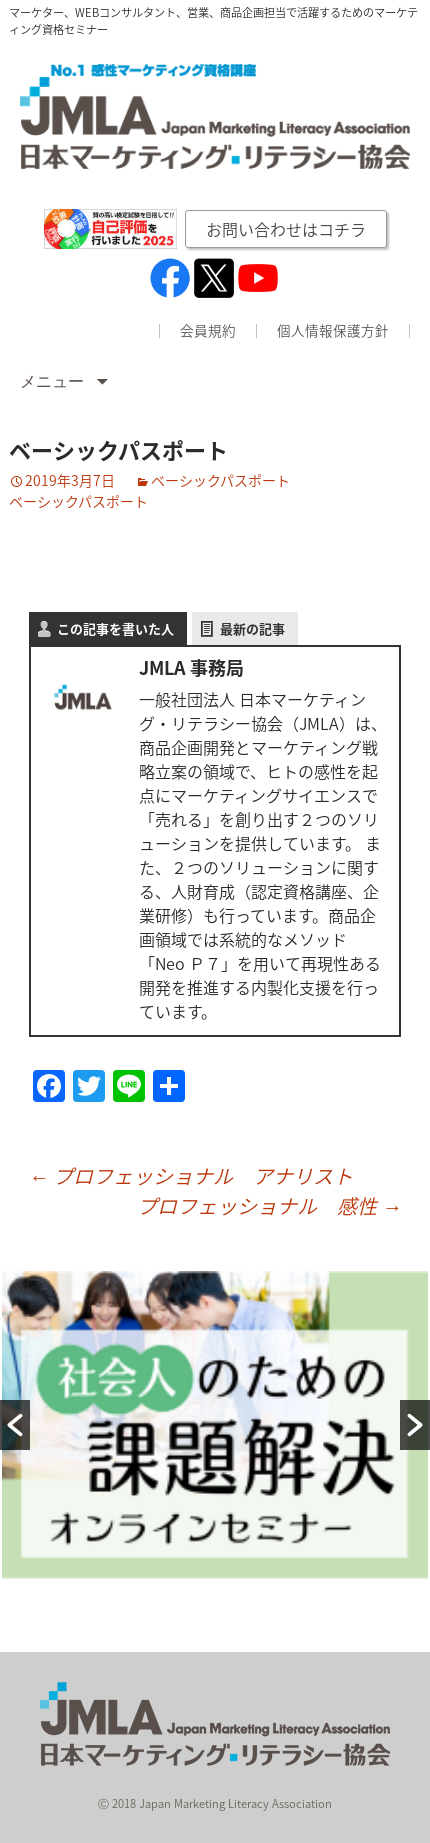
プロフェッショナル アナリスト (191, 1175)
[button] (15, 1425)
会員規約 (208, 331)
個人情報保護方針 (333, 331)
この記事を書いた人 (115, 628)
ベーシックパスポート (220, 480)
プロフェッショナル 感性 (269, 1205)
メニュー (54, 381)
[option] (215, 1425)
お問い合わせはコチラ (286, 229)
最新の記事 (252, 628)
